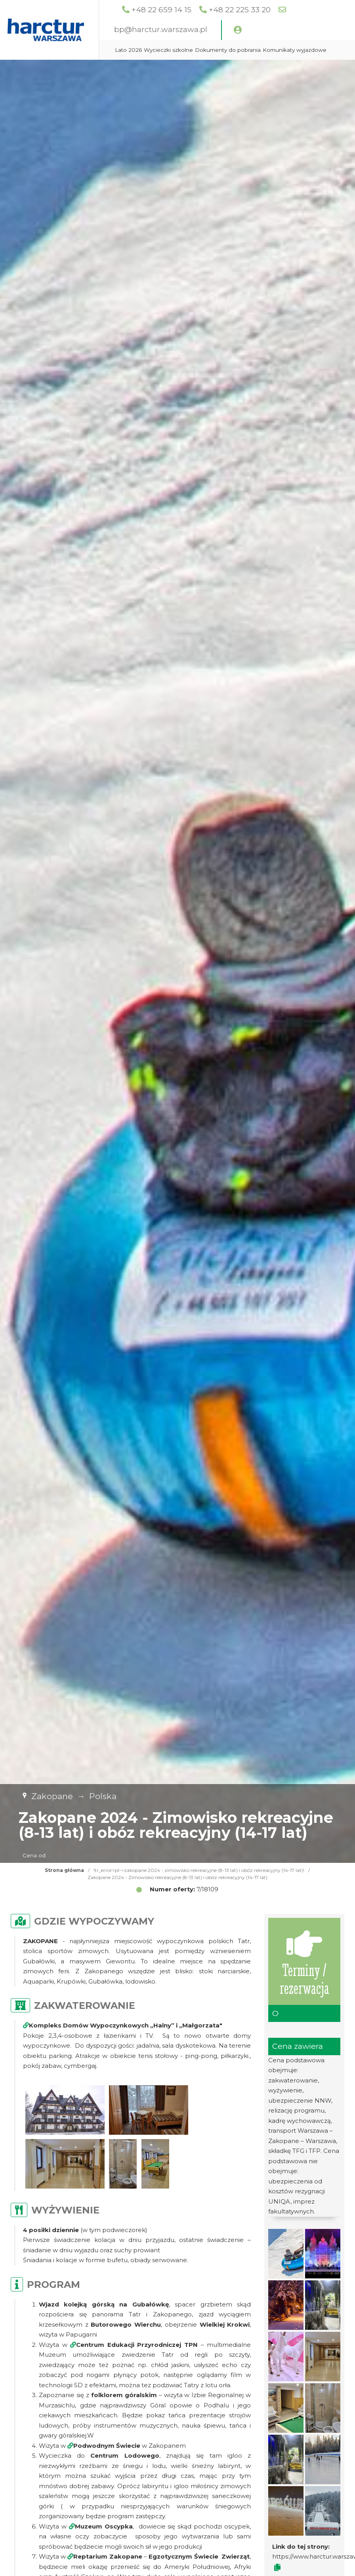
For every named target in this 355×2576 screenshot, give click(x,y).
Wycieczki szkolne (212, 50)
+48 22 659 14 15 (206, 9)
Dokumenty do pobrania (272, 50)
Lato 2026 (172, 50)
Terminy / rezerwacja (304, 1962)
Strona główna (64, 1870)
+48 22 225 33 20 (284, 9)
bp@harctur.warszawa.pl (205, 29)
